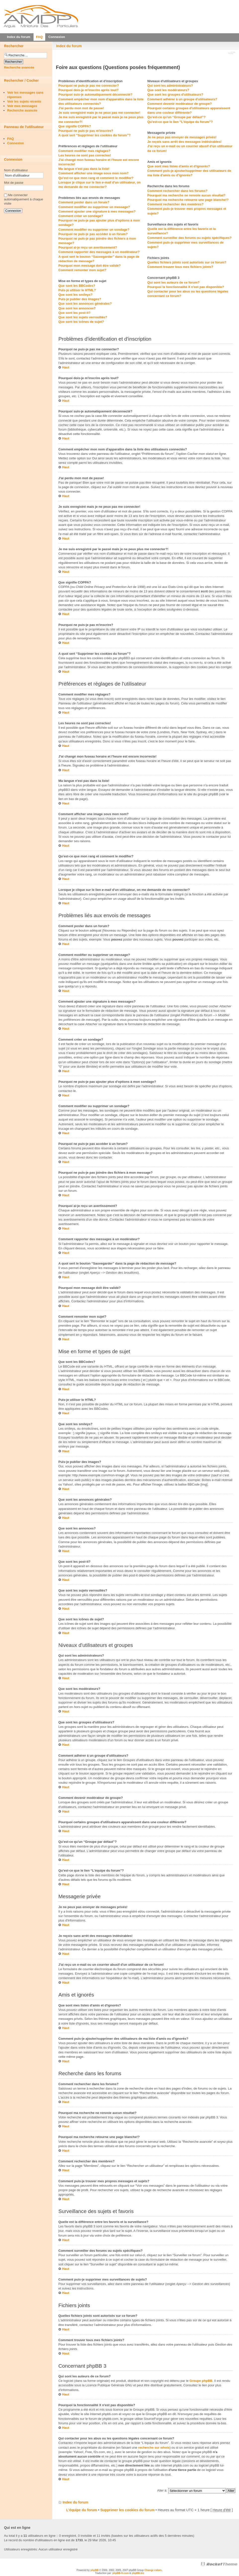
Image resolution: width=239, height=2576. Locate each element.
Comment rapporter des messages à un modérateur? (99, 252)
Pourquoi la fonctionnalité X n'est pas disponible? (185, 287)
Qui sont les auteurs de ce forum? (173, 282)
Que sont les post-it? (74, 313)
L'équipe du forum (81, 2510)
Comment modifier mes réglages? (84, 151)
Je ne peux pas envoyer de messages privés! (181, 137)
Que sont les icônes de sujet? (81, 322)
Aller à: (162, 2490)
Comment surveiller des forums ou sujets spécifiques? (189, 238)
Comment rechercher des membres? (175, 204)
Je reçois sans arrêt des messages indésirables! (184, 142)
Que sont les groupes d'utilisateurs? (175, 94)
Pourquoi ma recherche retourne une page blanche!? (188, 200)
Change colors (152, 2570)
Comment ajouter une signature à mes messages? (97, 211)
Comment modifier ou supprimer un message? (94, 207)
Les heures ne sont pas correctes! (84, 155)
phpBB (94, 2570)
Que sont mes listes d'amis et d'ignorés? (178, 166)
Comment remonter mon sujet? (82, 270)
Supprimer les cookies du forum (127, 2510)
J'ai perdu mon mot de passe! (81, 108)
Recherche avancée (19, 67)
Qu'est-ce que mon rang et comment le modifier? (95, 178)
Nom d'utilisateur (16, 170)
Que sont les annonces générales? (85, 303)
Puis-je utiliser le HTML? (77, 290)
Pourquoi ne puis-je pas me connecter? (88, 85)
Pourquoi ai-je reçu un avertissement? (87, 247)
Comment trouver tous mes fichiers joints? (180, 267)
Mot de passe (13, 182)
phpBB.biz (138, 2573)
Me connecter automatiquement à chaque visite (23, 199)
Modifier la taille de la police (231, 53)
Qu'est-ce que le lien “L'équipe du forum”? (180, 122)
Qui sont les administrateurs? (170, 85)
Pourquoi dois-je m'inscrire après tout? (88, 90)
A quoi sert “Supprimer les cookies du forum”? (94, 135)
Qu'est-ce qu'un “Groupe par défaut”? (176, 117)
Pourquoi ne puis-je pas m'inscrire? (85, 131)
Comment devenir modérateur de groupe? (179, 104)
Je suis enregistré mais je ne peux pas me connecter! (99, 112)
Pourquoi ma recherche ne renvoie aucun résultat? (186, 195)
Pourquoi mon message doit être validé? (89, 265)
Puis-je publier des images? (79, 299)
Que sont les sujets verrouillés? (82, 317)
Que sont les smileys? (75, 294)
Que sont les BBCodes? (76, 286)
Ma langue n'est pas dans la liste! (83, 169)
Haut (65, 367)
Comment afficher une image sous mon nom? (93, 173)
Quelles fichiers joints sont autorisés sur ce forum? (186, 262)
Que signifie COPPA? (74, 126)
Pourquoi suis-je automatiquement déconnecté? (95, 94)
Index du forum (69, 46)
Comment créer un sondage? (80, 216)
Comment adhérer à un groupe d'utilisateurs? (182, 99)
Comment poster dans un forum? (83, 202)
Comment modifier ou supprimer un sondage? (93, 229)
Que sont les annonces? (77, 308)
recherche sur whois (153, 2447)
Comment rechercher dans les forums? (177, 191)
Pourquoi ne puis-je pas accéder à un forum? (93, 234)
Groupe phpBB (201, 2381)
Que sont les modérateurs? (168, 90)
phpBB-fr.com (120, 2573)
